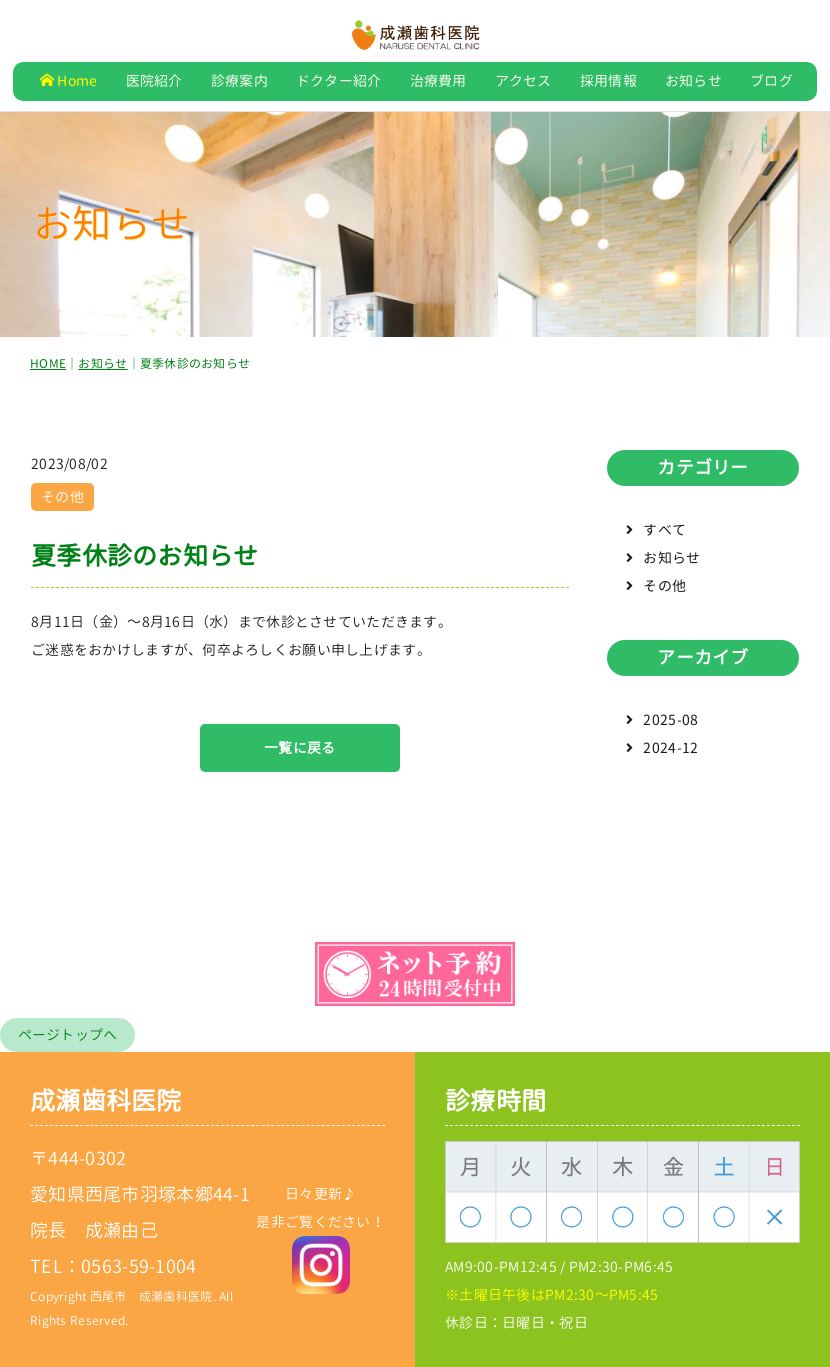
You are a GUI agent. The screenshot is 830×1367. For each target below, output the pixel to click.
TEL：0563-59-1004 (113, 1266)
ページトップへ (68, 1034)
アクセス (523, 80)
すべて (664, 536)
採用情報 (608, 80)
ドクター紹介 (339, 80)
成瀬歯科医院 (106, 1100)
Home (68, 80)
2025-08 (670, 726)
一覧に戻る (299, 753)
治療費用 (438, 80)
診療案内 (239, 80)
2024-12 (670, 754)
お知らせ (693, 80)
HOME (48, 369)
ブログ (771, 80)
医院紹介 (154, 80)
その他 (664, 592)
